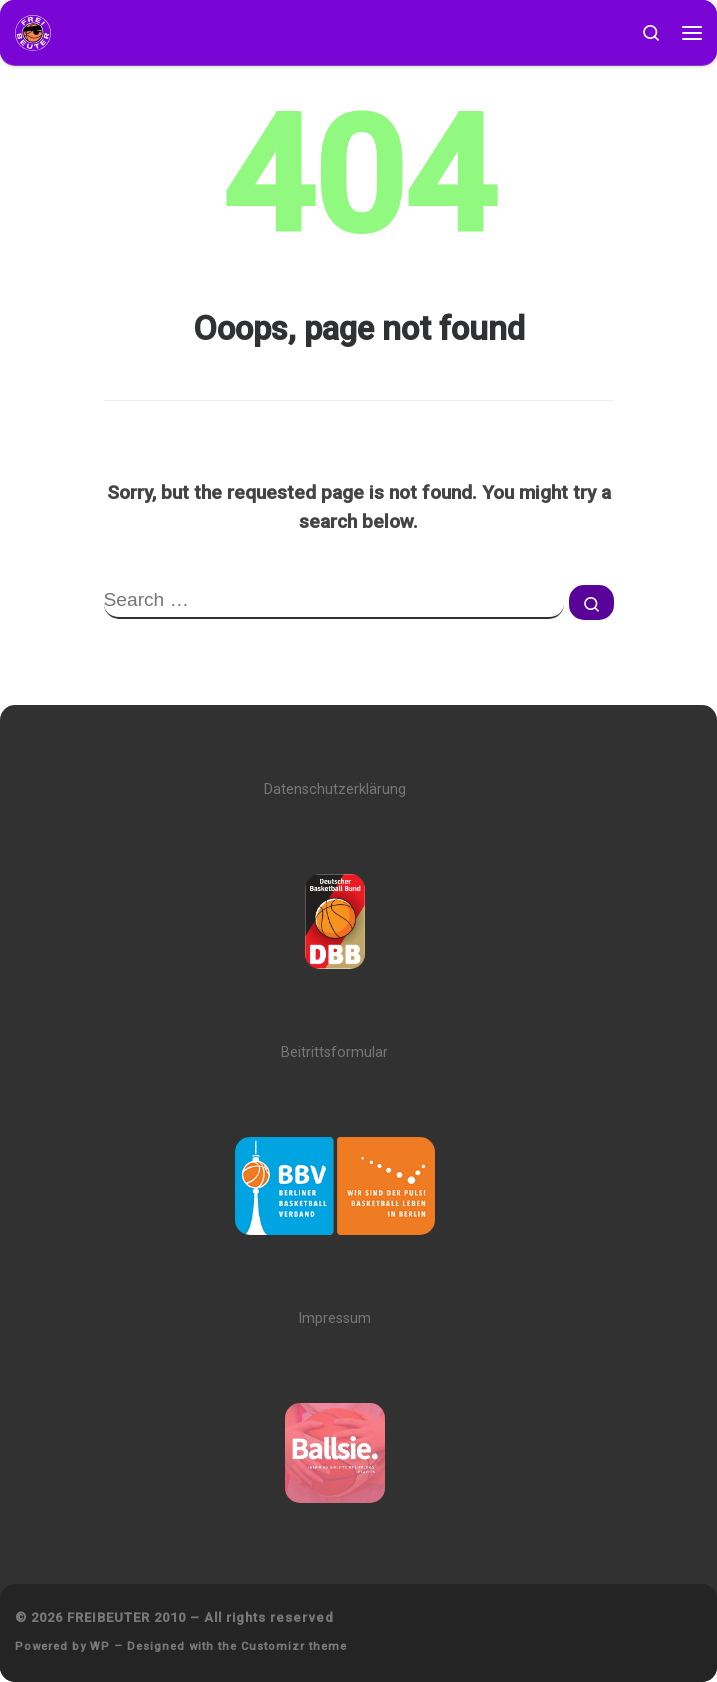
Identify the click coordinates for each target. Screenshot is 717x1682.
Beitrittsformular (334, 1052)
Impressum (334, 1318)
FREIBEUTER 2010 (126, 1617)
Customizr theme (294, 1646)
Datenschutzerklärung (335, 789)
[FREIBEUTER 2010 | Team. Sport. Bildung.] (33, 32)
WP (100, 1646)
